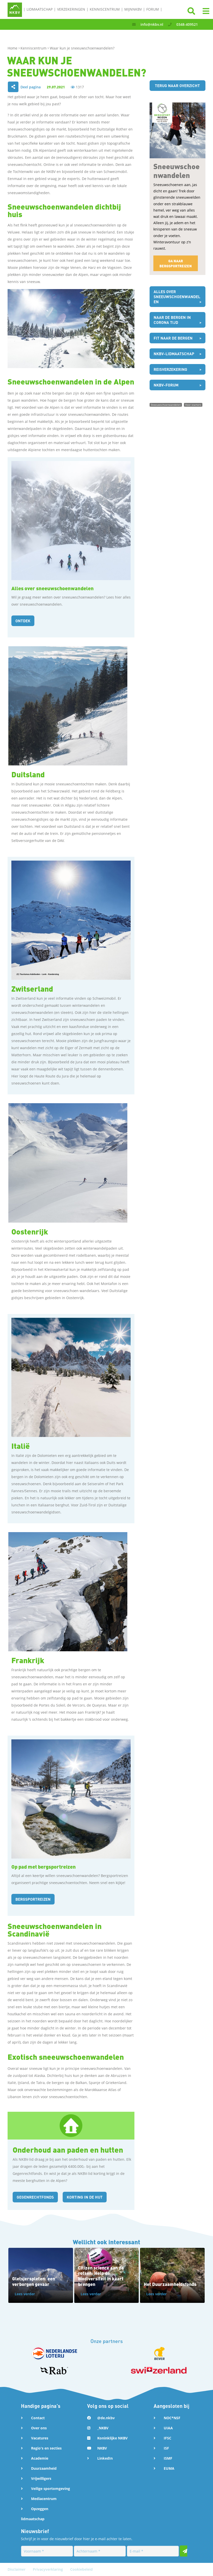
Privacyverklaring (48, 2569)
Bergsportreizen (33, 1899)
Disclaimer (17, 2569)
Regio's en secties (46, 2448)
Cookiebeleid (81, 2569)
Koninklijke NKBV (112, 2438)
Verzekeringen (71, 9)
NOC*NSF (172, 2417)
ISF (166, 2448)
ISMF (168, 2458)
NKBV (102, 2448)
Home (13, 48)
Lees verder (25, 2293)
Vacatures (39, 2438)
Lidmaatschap (40, 9)
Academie (39, 2458)
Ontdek (23, 620)
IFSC (167, 2438)
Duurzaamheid (44, 2468)
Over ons (39, 2428)
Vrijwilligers (41, 2478)
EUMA (169, 2468)
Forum (152, 9)
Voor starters (193, 404)
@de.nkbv (106, 2417)
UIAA (168, 2428)
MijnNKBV (133, 9)
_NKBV (102, 2428)
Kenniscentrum (105, 9)
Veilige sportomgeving (50, 2488)
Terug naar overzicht (177, 85)
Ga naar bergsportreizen (175, 263)
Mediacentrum (44, 2498)
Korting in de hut (86, 2197)
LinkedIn (105, 2458)
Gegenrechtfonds (36, 2197)
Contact (38, 2417)
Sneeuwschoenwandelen (166, 404)
